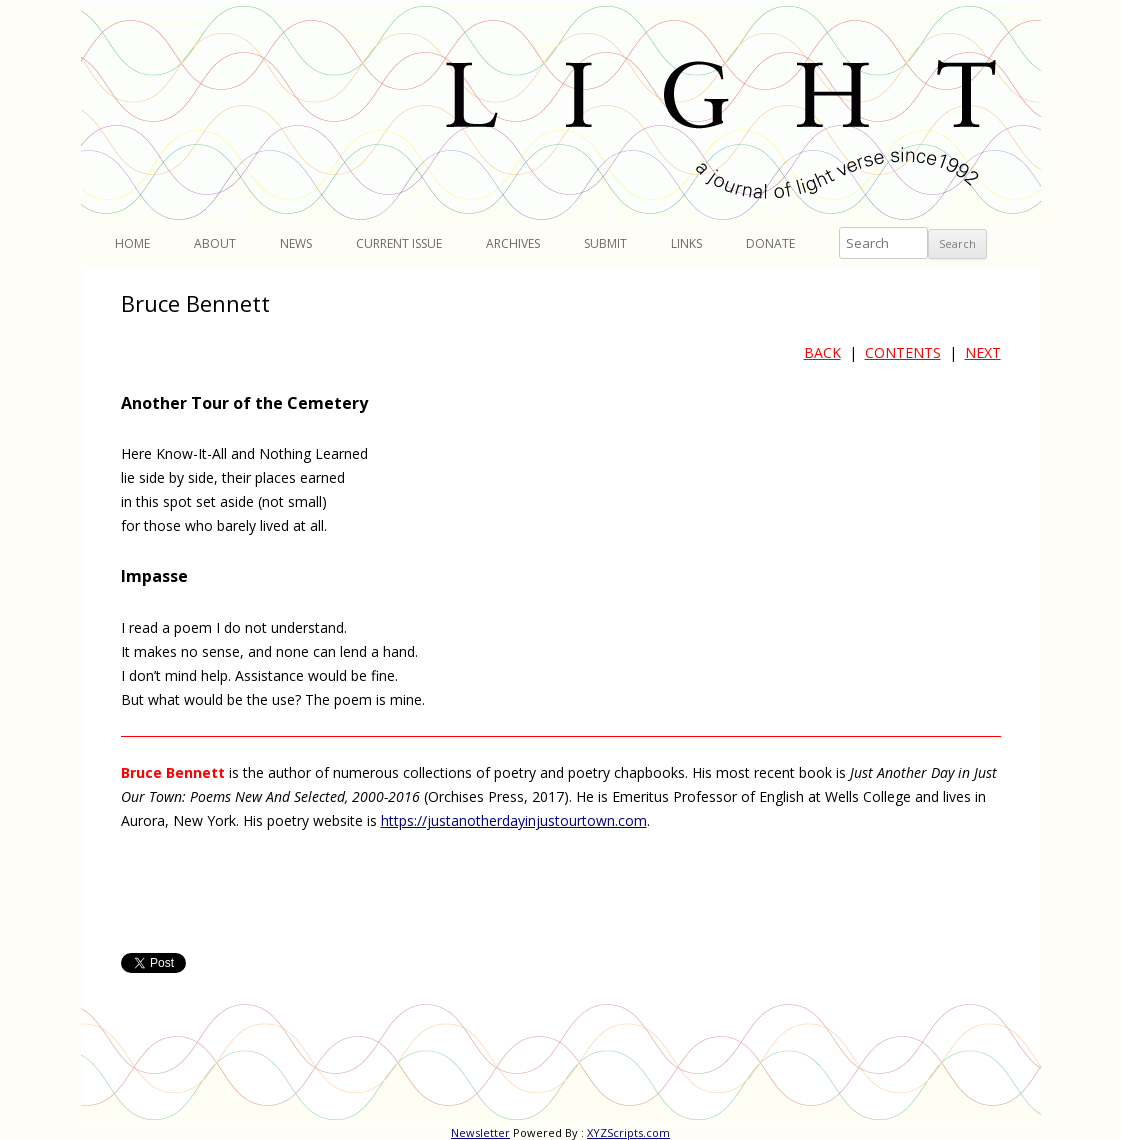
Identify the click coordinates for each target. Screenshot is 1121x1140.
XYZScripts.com (628, 1132)
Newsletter (480, 1132)
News (296, 243)
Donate (770, 243)
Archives (513, 243)
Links (686, 243)
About (215, 243)
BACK (822, 352)
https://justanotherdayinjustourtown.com (514, 820)
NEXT (983, 352)
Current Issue (399, 243)
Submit (605, 243)
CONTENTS (903, 352)
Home (132, 243)
